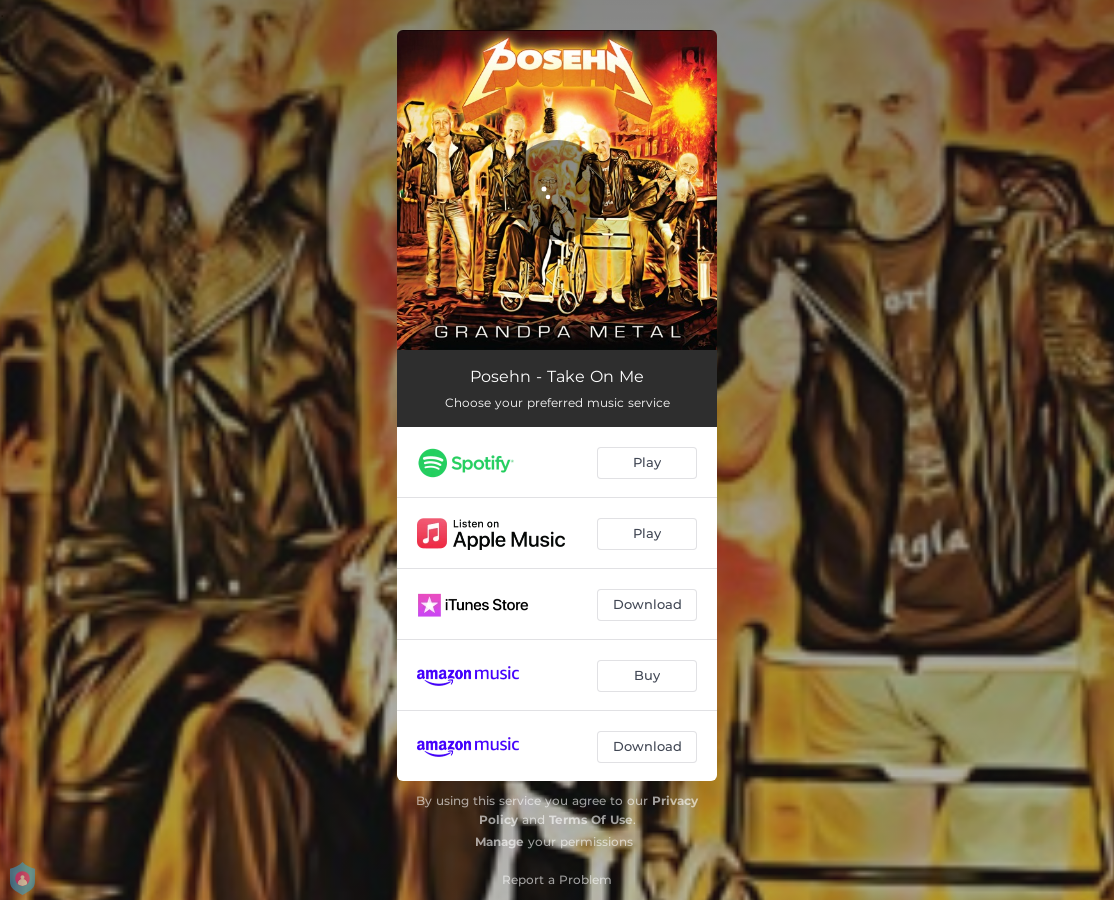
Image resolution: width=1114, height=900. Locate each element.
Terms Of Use (591, 819)
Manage (499, 841)
